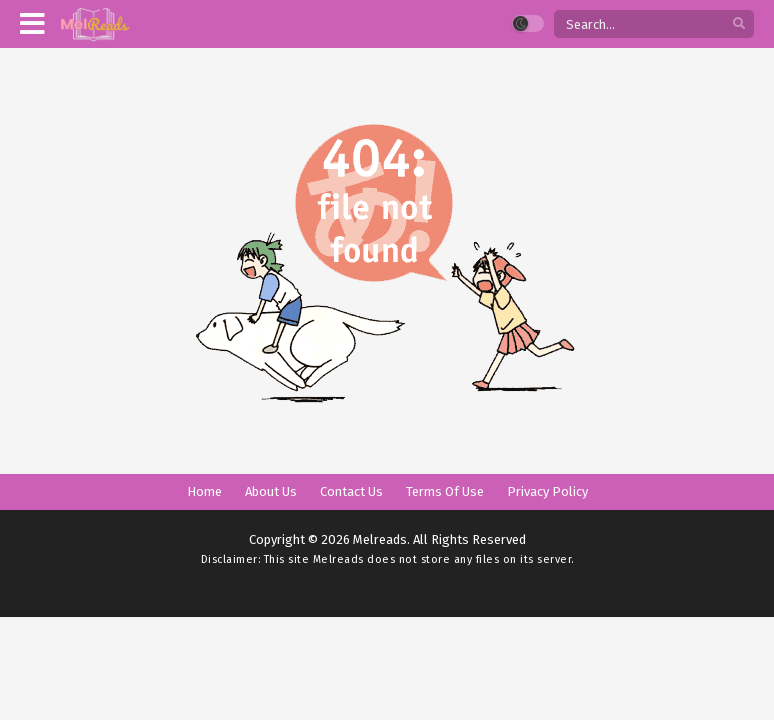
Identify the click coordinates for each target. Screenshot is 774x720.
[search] (739, 24)
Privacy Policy (547, 491)
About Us (271, 491)
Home (204, 491)
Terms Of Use (445, 491)
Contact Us (351, 491)
